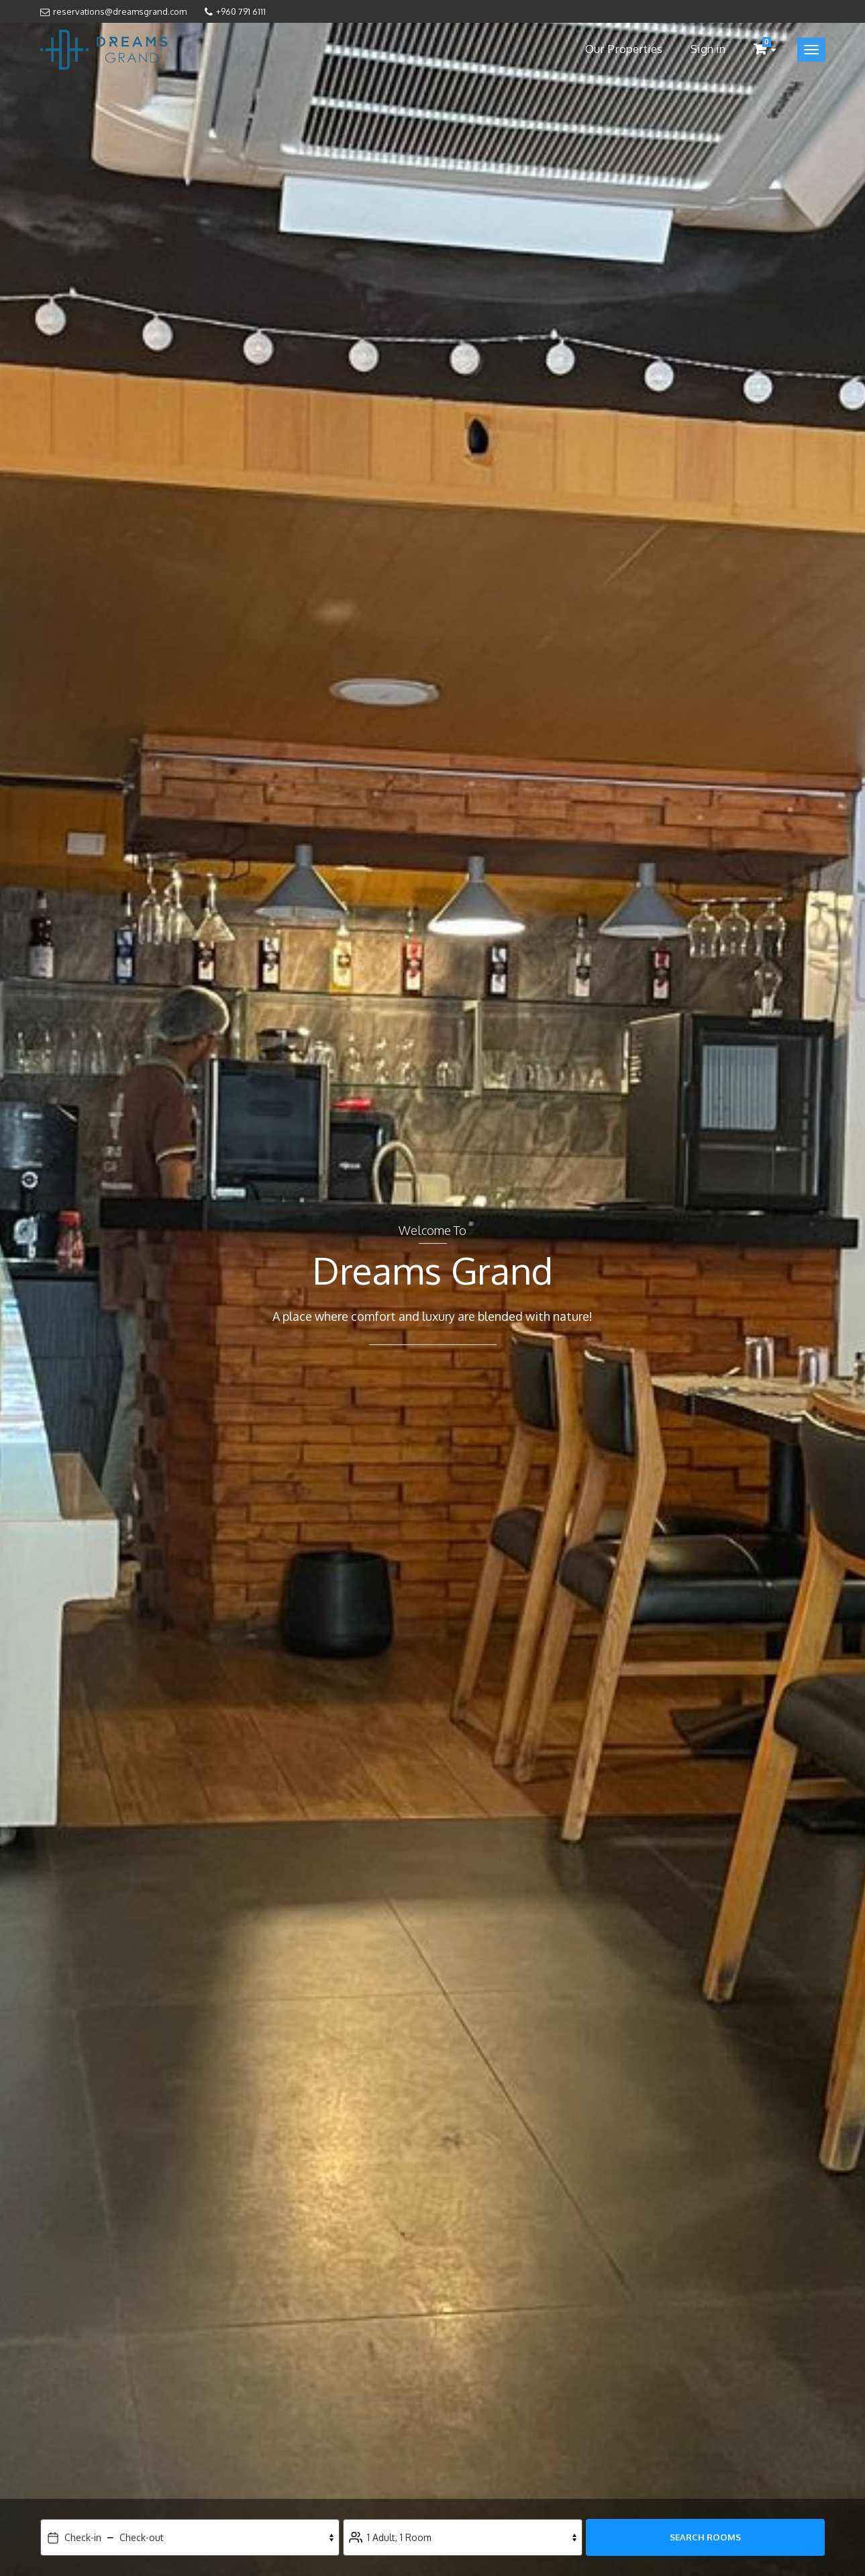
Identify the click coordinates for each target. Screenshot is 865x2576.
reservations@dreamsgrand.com (120, 11)
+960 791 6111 (241, 11)
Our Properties (623, 49)
